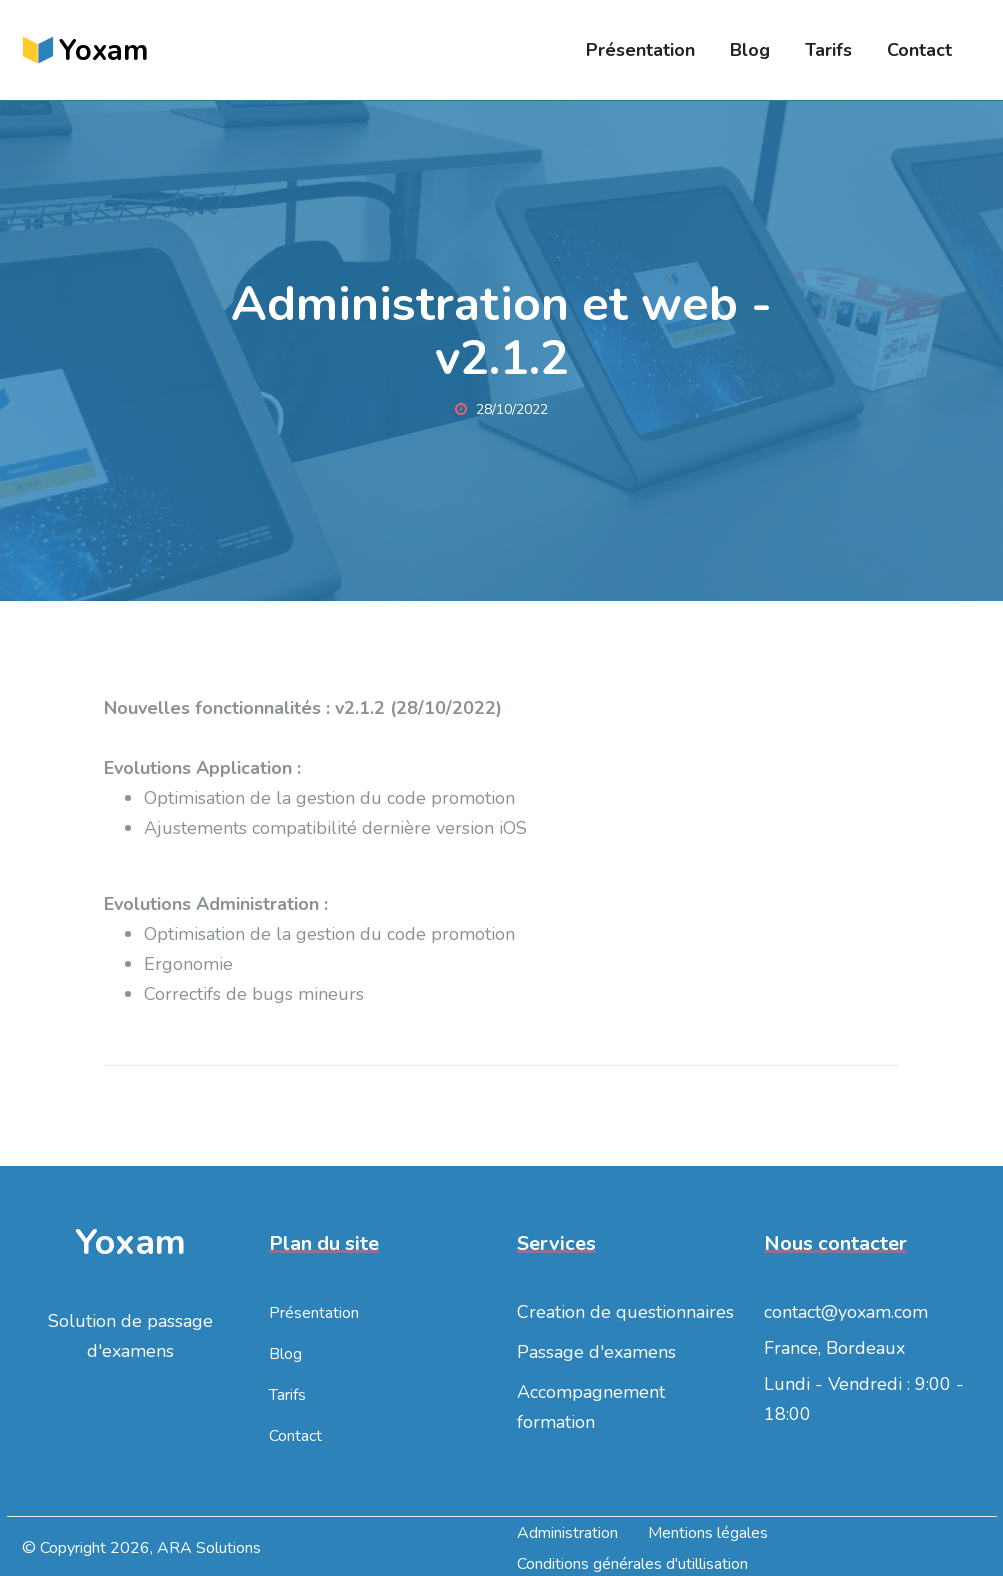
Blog (750, 50)
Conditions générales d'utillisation (632, 1564)
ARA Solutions (209, 1548)
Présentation (640, 50)
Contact (919, 50)
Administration (567, 1533)
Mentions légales (708, 1533)
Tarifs (828, 50)
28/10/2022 (501, 409)
